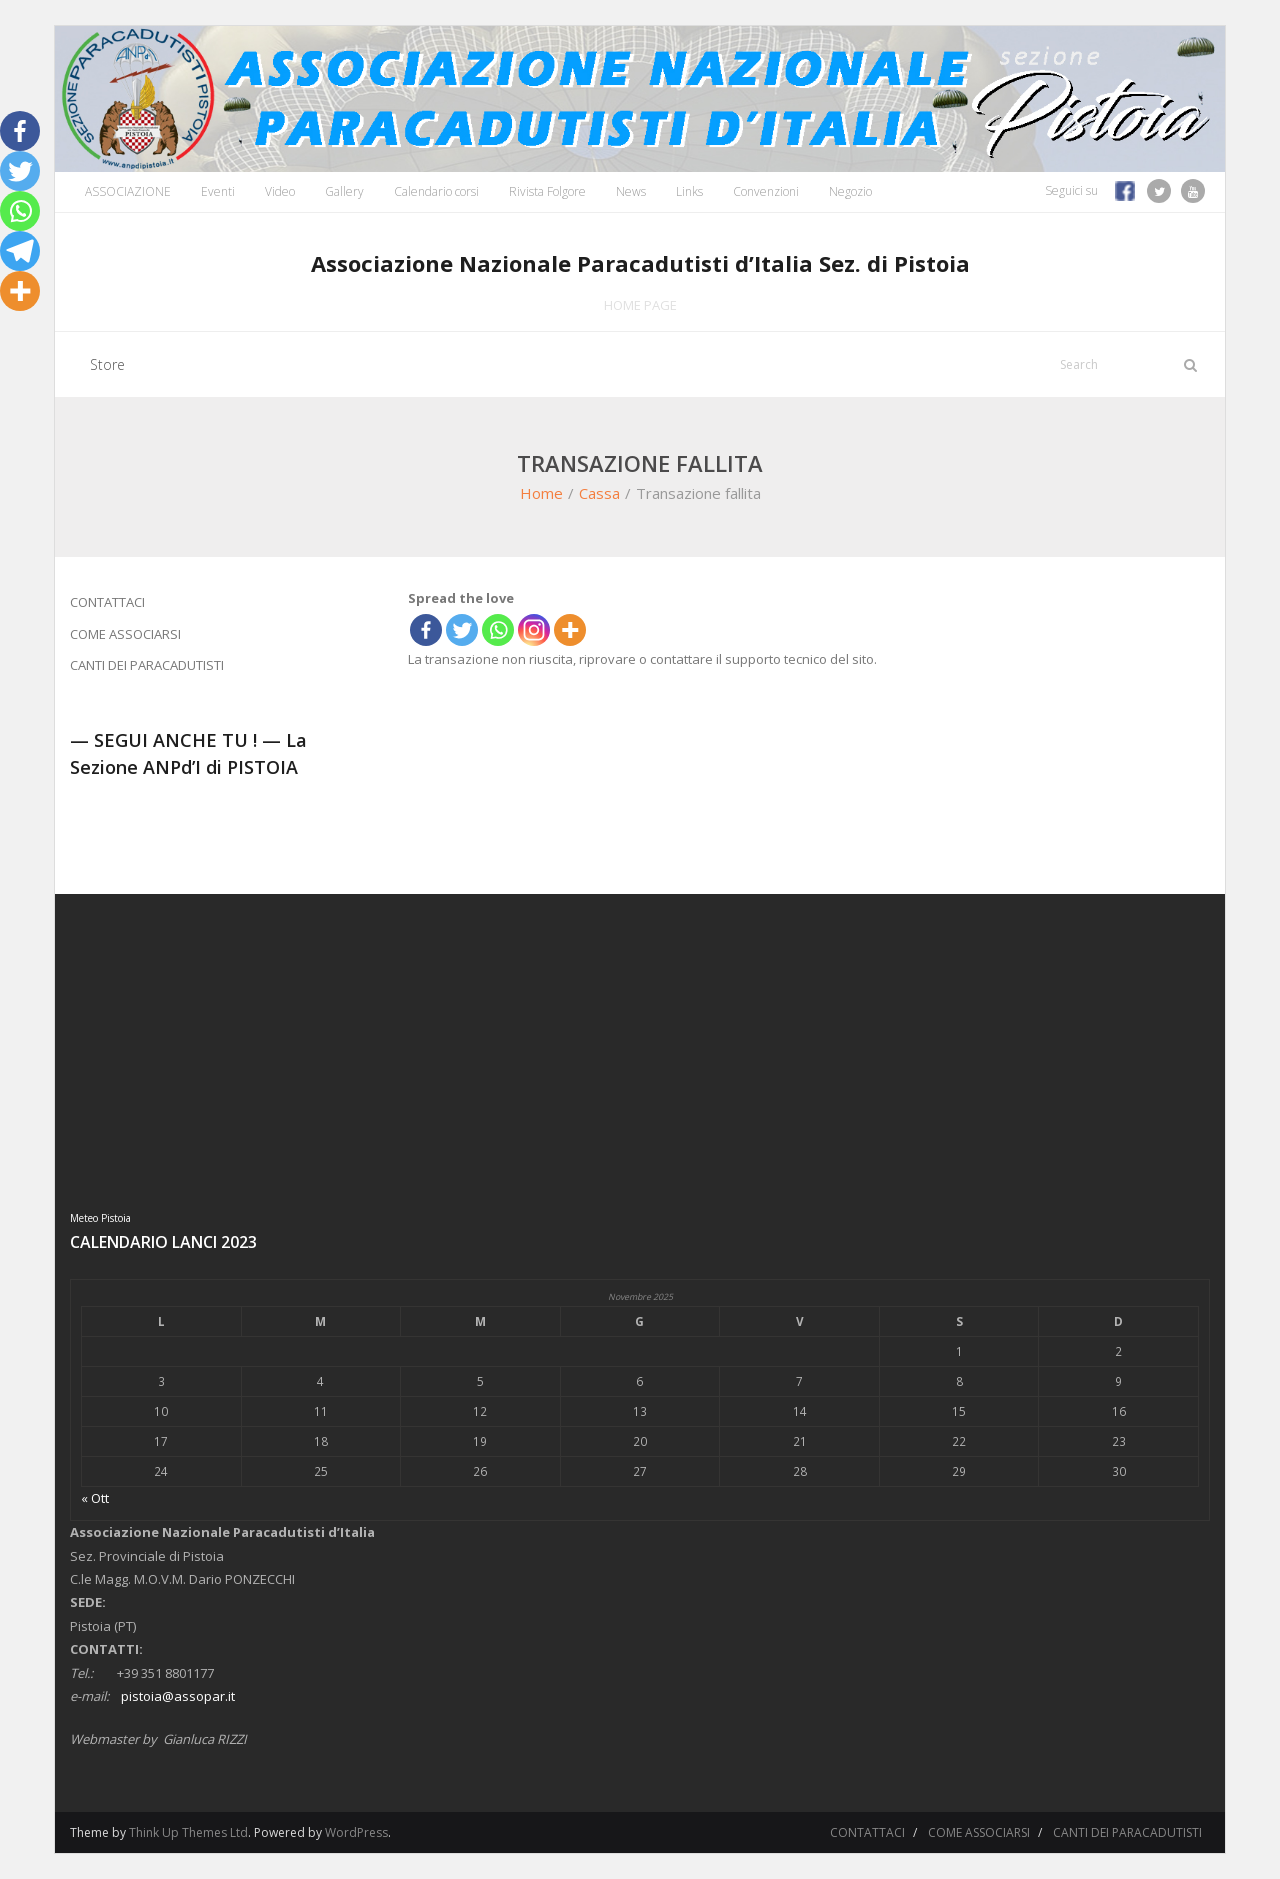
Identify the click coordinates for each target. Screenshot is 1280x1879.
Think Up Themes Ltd (188, 1832)
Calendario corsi (436, 191)
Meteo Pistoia (100, 1218)
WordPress (356, 1832)
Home (541, 493)
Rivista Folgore (547, 191)
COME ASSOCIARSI (125, 634)
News (631, 191)
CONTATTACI (107, 602)
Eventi (218, 191)
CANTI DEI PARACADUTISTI (147, 665)
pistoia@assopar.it (178, 1696)
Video (280, 191)
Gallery (344, 191)
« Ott (95, 1498)
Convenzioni (766, 191)
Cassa (599, 493)
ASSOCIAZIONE (128, 191)
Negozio (850, 191)
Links (689, 191)
